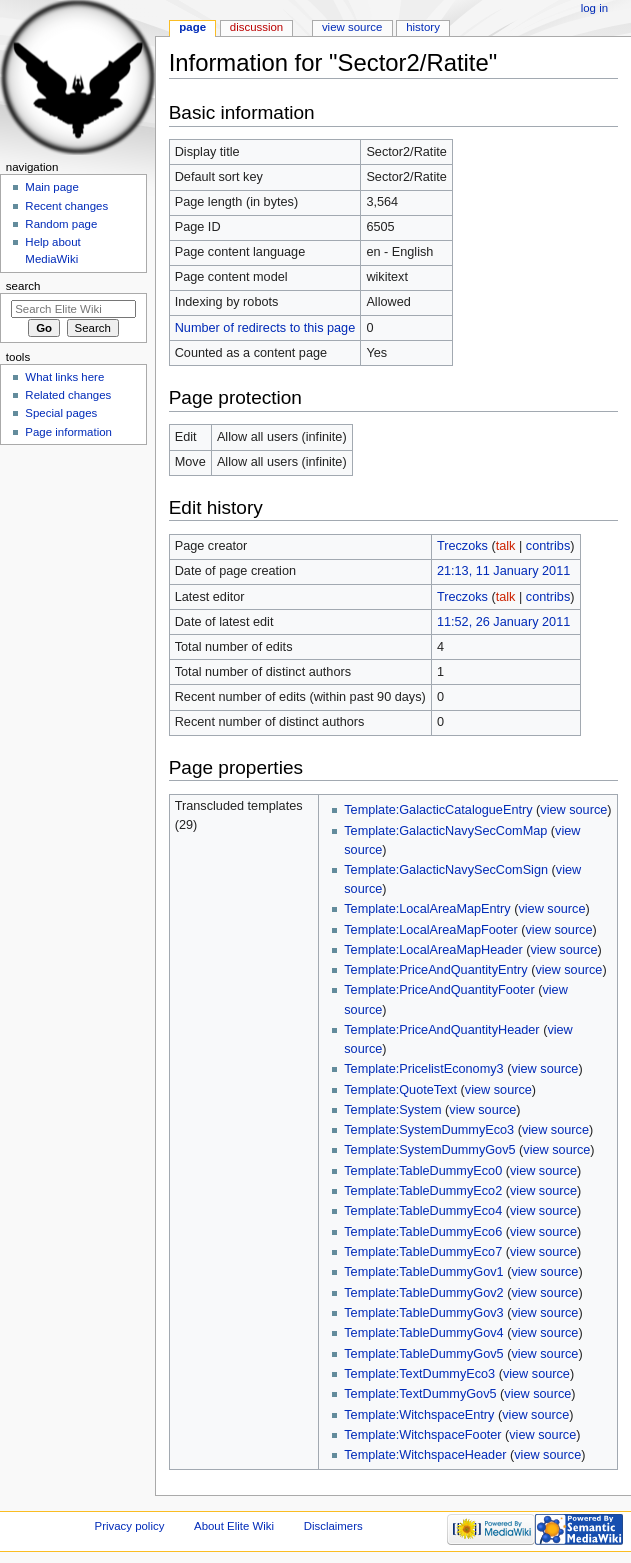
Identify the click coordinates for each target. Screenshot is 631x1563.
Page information (68, 432)
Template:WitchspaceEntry (419, 1415)
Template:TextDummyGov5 (420, 1394)
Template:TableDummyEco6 (423, 1232)
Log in (594, 8)
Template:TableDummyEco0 (423, 1171)
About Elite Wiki (234, 1526)
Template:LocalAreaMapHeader (433, 950)
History (423, 27)
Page (192, 27)
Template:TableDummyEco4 (423, 1211)
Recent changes (66, 206)
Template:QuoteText (400, 1090)
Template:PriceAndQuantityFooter (439, 990)
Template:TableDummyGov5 (423, 1354)
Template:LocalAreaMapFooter (431, 930)
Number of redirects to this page (265, 328)
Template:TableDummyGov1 (423, 1272)
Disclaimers (333, 1526)
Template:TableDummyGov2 (423, 1293)
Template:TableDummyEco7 (423, 1252)
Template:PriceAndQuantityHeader (441, 1030)
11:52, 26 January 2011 (503, 622)
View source (352, 27)
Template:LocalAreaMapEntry (427, 909)
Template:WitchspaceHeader (425, 1455)
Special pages (61, 413)
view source (573, 810)
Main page (52, 187)
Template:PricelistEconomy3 (423, 1069)
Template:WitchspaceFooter (422, 1435)
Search (23, 286)
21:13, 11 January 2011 (503, 571)
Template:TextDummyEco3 (419, 1374)
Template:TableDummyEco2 (423, 1191)
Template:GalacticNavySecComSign (446, 870)
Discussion (256, 27)
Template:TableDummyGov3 (423, 1313)
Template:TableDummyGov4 (423, 1333)
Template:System (392, 1110)
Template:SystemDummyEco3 (429, 1130)
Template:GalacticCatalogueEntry (438, 810)
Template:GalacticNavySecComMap (445, 831)
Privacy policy (130, 1526)
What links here (64, 377)
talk (506, 546)
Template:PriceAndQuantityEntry (435, 970)
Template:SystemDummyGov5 (429, 1150)
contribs (548, 546)
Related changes (68, 395)
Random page (61, 224)
